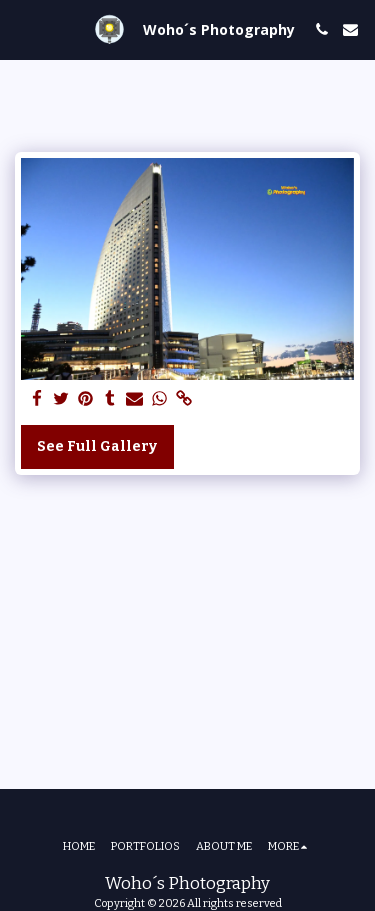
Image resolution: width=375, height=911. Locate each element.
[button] (22, 29)
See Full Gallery (97, 446)
